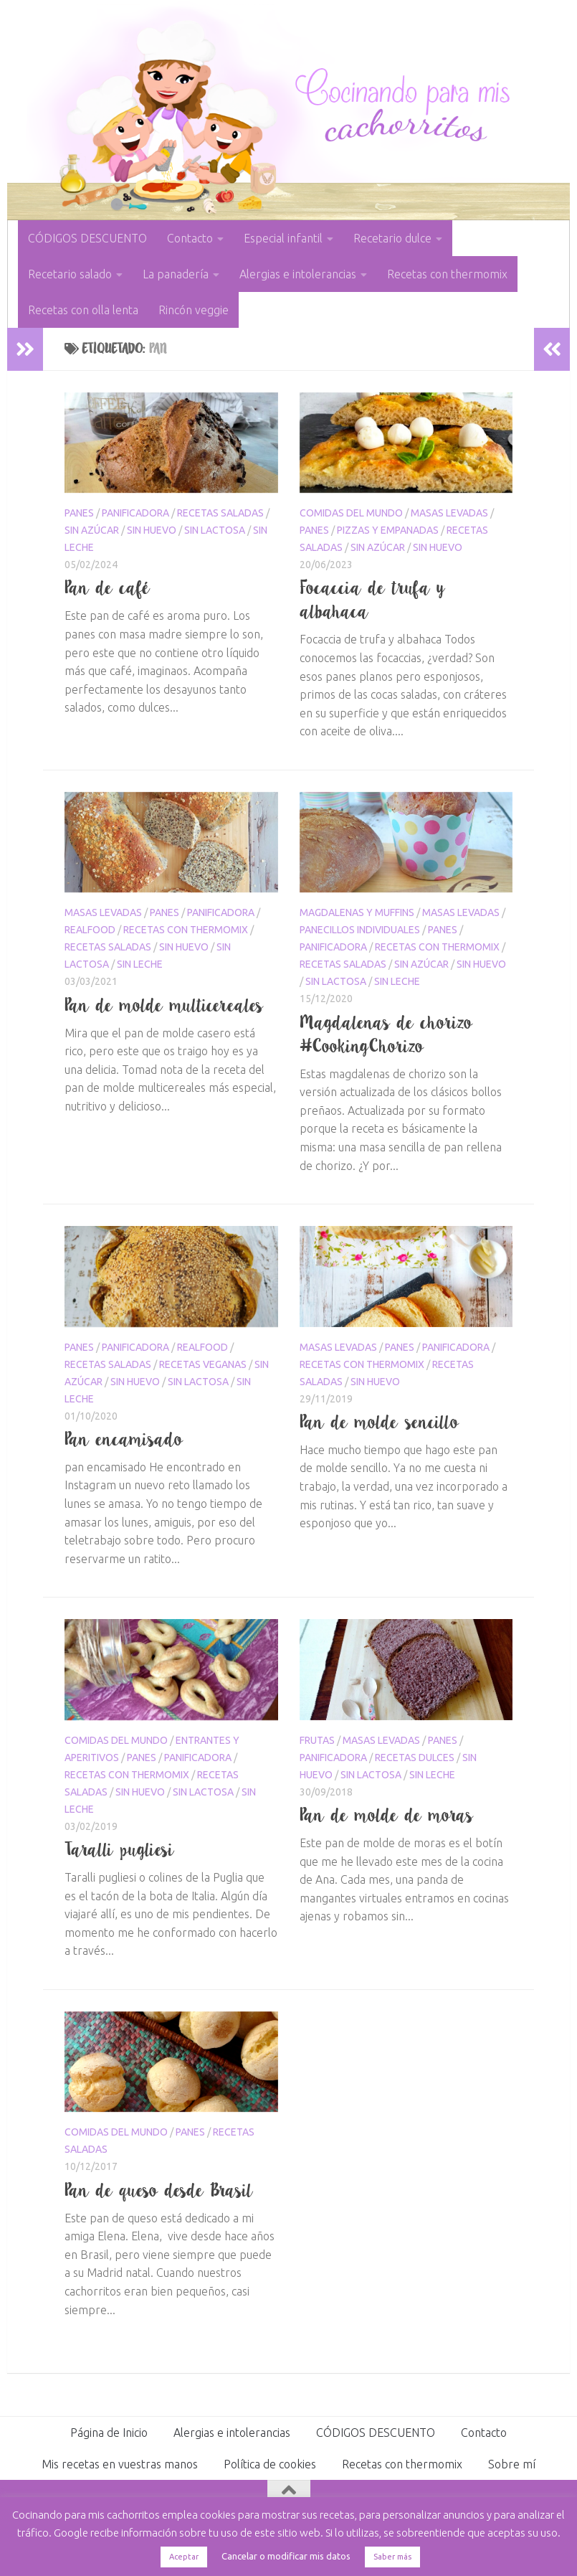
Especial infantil (283, 238)
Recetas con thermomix (447, 274)
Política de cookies (270, 2464)
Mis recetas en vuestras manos (120, 2464)
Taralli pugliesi (120, 1849)
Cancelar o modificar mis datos (286, 2556)
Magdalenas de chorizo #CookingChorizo (386, 1034)
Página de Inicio (109, 2432)
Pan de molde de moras (387, 1815)
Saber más (392, 2556)
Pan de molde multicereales (164, 1005)
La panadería (176, 274)
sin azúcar (92, 530)
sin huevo (151, 530)
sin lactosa (214, 530)
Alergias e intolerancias (297, 274)
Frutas (317, 1740)
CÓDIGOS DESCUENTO (87, 238)
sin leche (140, 964)
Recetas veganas (203, 1364)
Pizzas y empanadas (388, 530)
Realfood (90, 929)
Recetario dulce (392, 238)
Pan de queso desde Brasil (159, 2190)
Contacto (190, 238)
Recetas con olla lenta (83, 309)
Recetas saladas (220, 513)
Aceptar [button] (184, 2556)
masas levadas (449, 513)
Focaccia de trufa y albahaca (373, 599)
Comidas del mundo (351, 513)
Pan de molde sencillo (379, 1422)
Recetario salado (70, 274)
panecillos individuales (360, 929)
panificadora (135, 513)
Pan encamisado (124, 1439)
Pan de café (108, 587)
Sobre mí (511, 2464)
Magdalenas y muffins (357, 912)
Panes (79, 513)
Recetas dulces (414, 1757)
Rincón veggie (193, 309)
